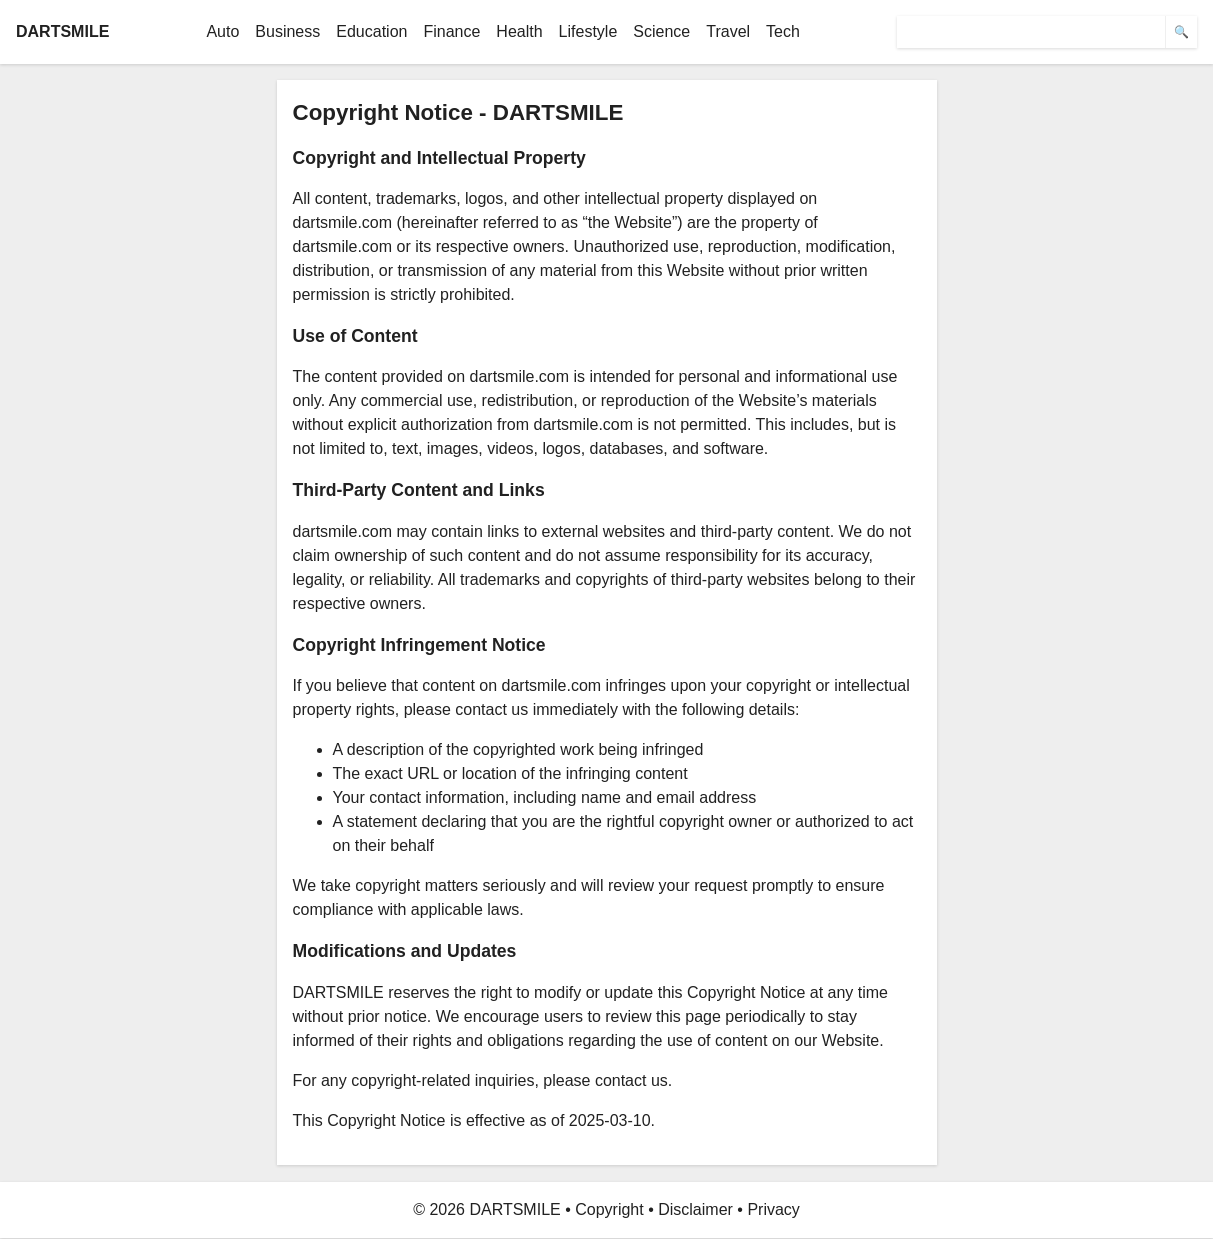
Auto (222, 31)
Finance (451, 31)
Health (519, 31)
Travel (728, 31)
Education (371, 31)
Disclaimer (695, 1209)
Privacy (773, 1209)
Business (287, 31)
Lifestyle (588, 31)
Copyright (609, 1209)
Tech (783, 31)
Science (661, 31)
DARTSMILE (62, 31)
